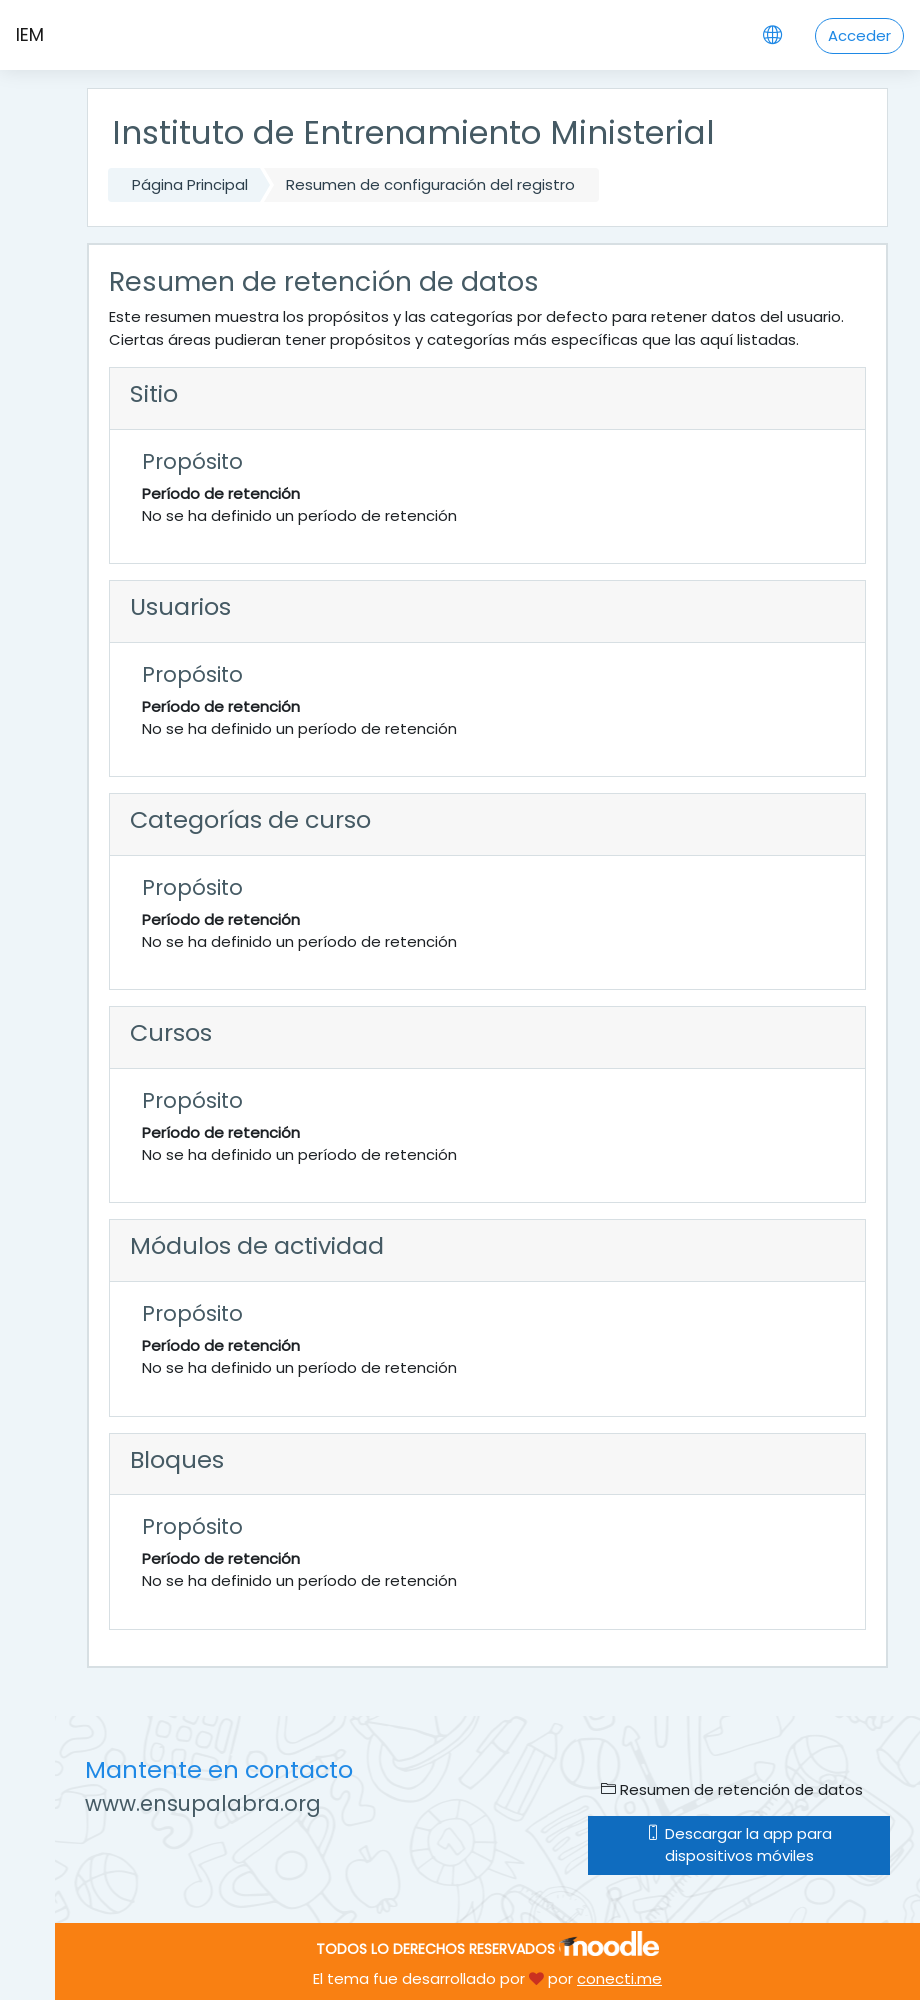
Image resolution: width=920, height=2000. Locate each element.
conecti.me (619, 1978)
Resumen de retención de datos (732, 1789)
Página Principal (190, 184)
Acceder (859, 35)
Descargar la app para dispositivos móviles (739, 1844)
